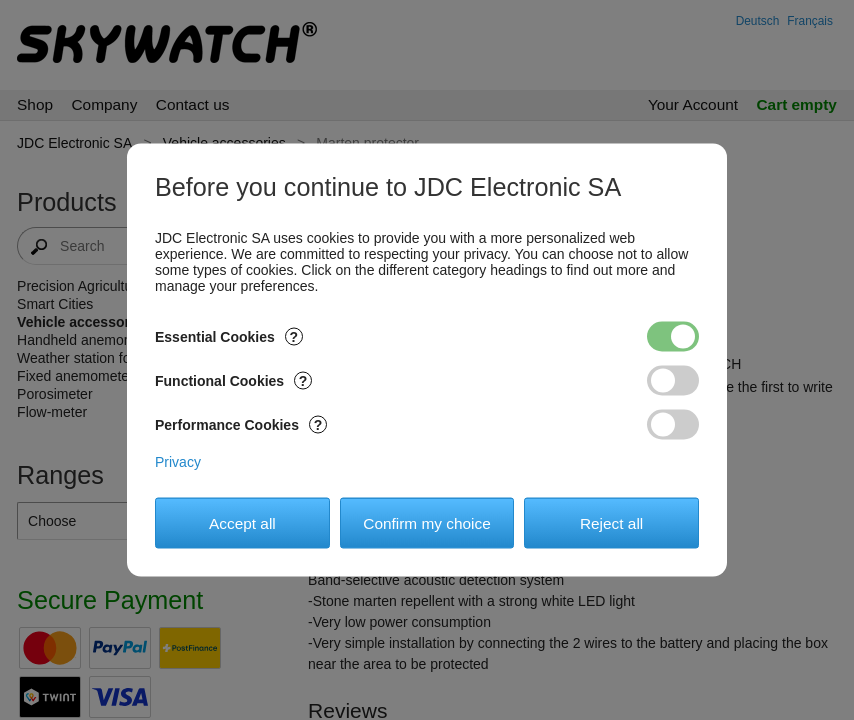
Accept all (242, 522)
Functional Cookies (233, 381)
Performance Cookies (241, 425)
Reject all (611, 522)
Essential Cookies (229, 337)
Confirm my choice (426, 522)
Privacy (178, 462)
